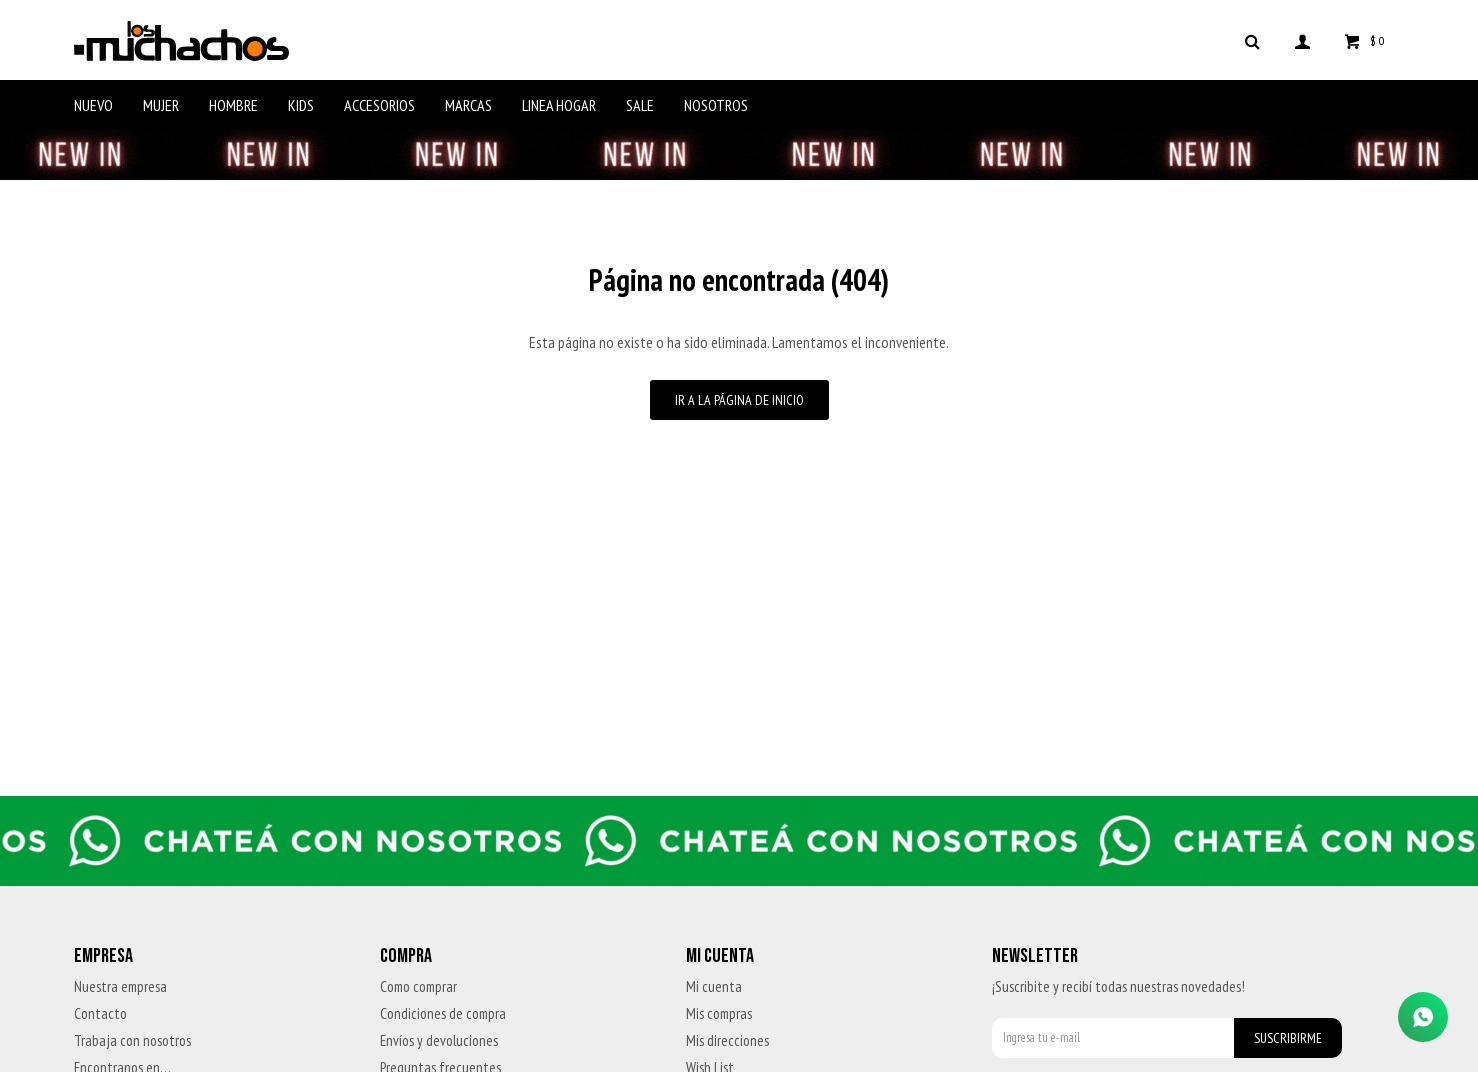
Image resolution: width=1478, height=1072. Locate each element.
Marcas (468, 105)
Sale (640, 105)
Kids (301, 105)
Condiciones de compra (443, 1013)
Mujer (161, 105)
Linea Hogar (559, 105)
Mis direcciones (727, 1040)
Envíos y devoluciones (439, 1040)
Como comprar (418, 986)
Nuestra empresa (120, 986)
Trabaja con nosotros (132, 1040)
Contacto (100, 1013)
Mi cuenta (714, 986)
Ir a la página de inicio (739, 400)
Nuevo (93, 105)
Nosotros (716, 105)
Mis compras (719, 1013)
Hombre (233, 105)
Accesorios (379, 105)
